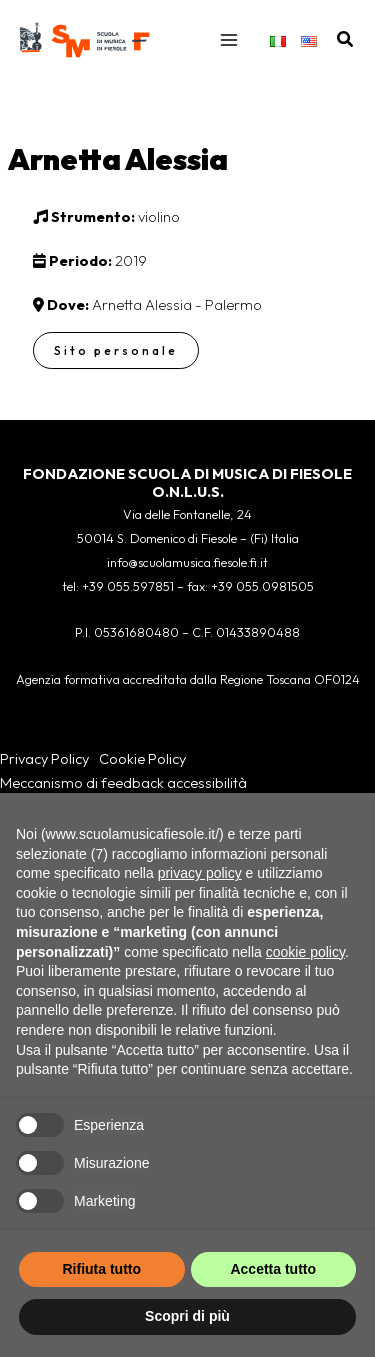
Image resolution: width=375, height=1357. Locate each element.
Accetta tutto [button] (273, 1269)
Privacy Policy (44, 758)
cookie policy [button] (305, 952)
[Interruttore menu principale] (229, 40)
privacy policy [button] (200, 873)
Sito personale (116, 350)
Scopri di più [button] (187, 1316)
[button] (346, 40)
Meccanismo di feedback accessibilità (123, 782)
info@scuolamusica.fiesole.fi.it (187, 562)
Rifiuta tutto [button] (101, 1269)
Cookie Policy (142, 758)
